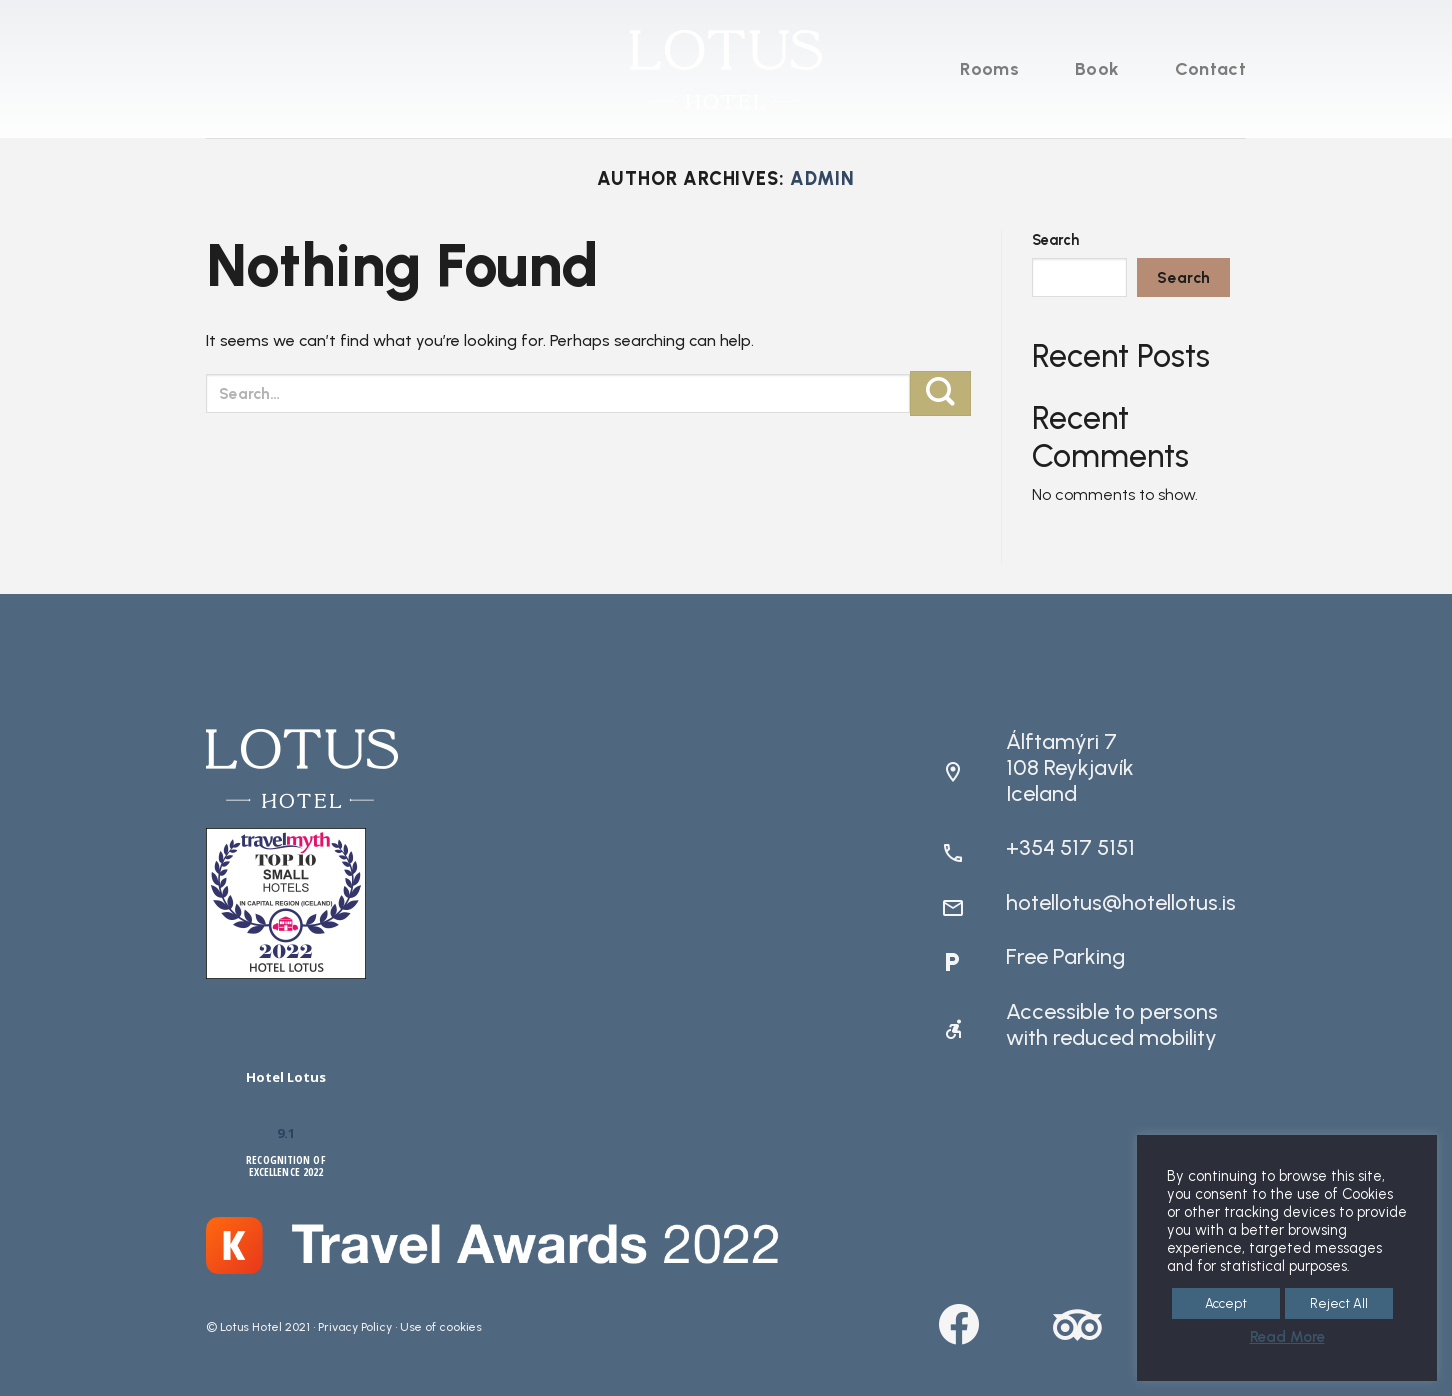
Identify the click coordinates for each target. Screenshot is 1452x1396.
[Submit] (940, 393)
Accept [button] (1226, 1303)
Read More (1287, 1337)
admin (822, 179)
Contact (1210, 69)
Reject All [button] (1339, 1303)
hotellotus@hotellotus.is (1121, 902)
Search (1055, 240)
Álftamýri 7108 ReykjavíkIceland (1070, 767)
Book (1097, 69)
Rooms (989, 69)
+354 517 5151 (1070, 847)
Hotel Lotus (286, 1077)
